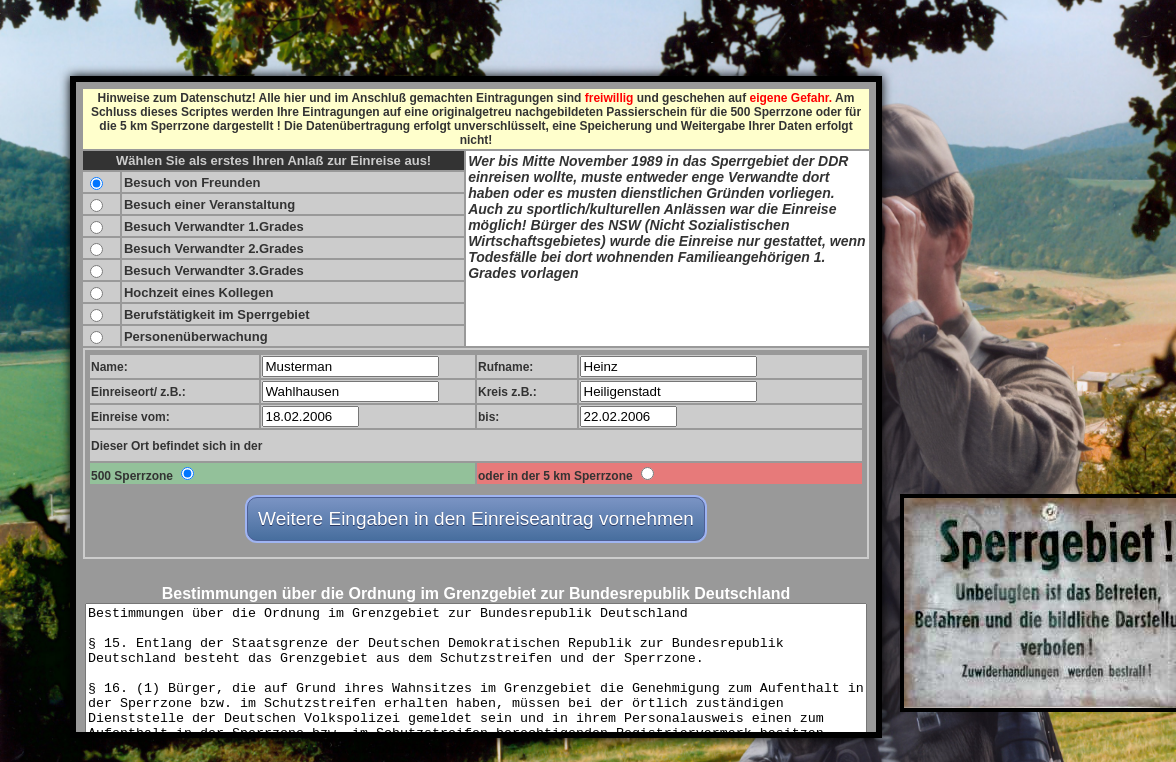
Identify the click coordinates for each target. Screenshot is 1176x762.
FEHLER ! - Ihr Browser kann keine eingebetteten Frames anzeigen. (476, 407)
